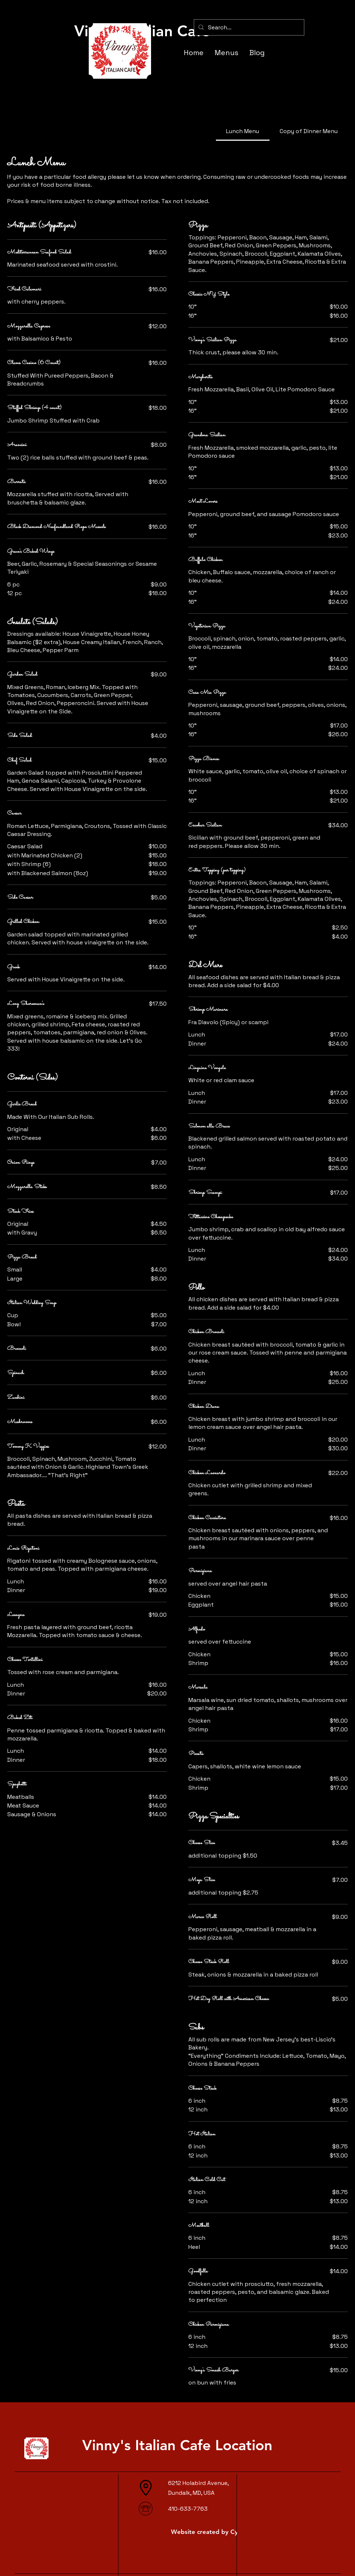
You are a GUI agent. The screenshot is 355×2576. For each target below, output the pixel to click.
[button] (310, 8)
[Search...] (248, 27)
